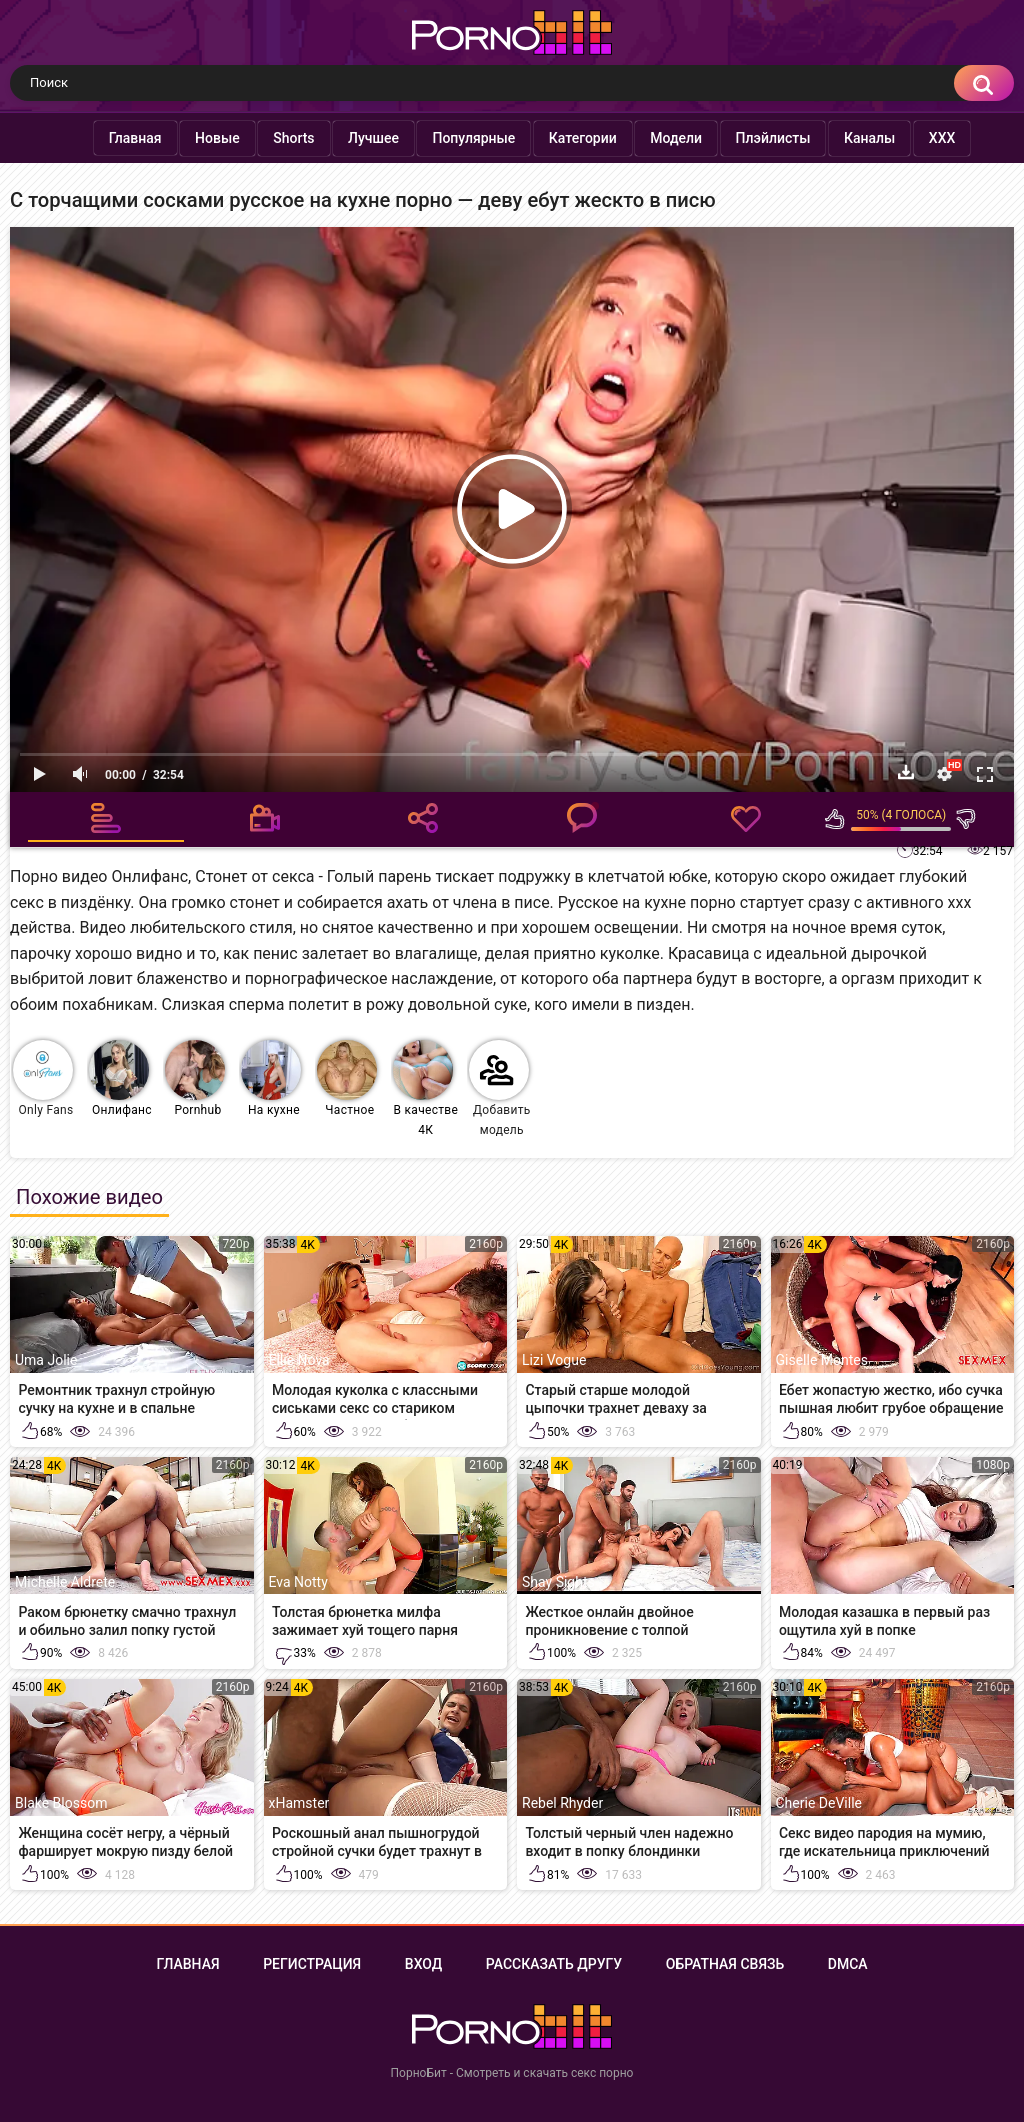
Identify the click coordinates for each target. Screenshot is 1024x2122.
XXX (922, 138)
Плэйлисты (753, 138)
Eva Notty (298, 1582)
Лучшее (353, 138)
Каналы (849, 138)
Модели (656, 138)
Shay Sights (558, 1582)
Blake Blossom (61, 1803)
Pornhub (195, 1078)
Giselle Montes (822, 1360)
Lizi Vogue (554, 1360)
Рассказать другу (554, 1964)
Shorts (273, 138)
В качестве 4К (425, 1088)
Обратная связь (725, 1964)
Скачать (906, 772)
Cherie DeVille (819, 1803)
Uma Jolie (46, 1360)
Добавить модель (500, 1088)
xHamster (299, 1803)
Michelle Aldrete (65, 1582)
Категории (563, 138)
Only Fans (43, 1078)
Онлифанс (120, 1078)
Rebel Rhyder (562, 1803)
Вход (423, 1964)
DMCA (848, 1964)
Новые (197, 138)
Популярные (453, 138)
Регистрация (312, 1964)
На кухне (271, 1078)
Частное (347, 1078)
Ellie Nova (299, 1360)
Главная (115, 138)
